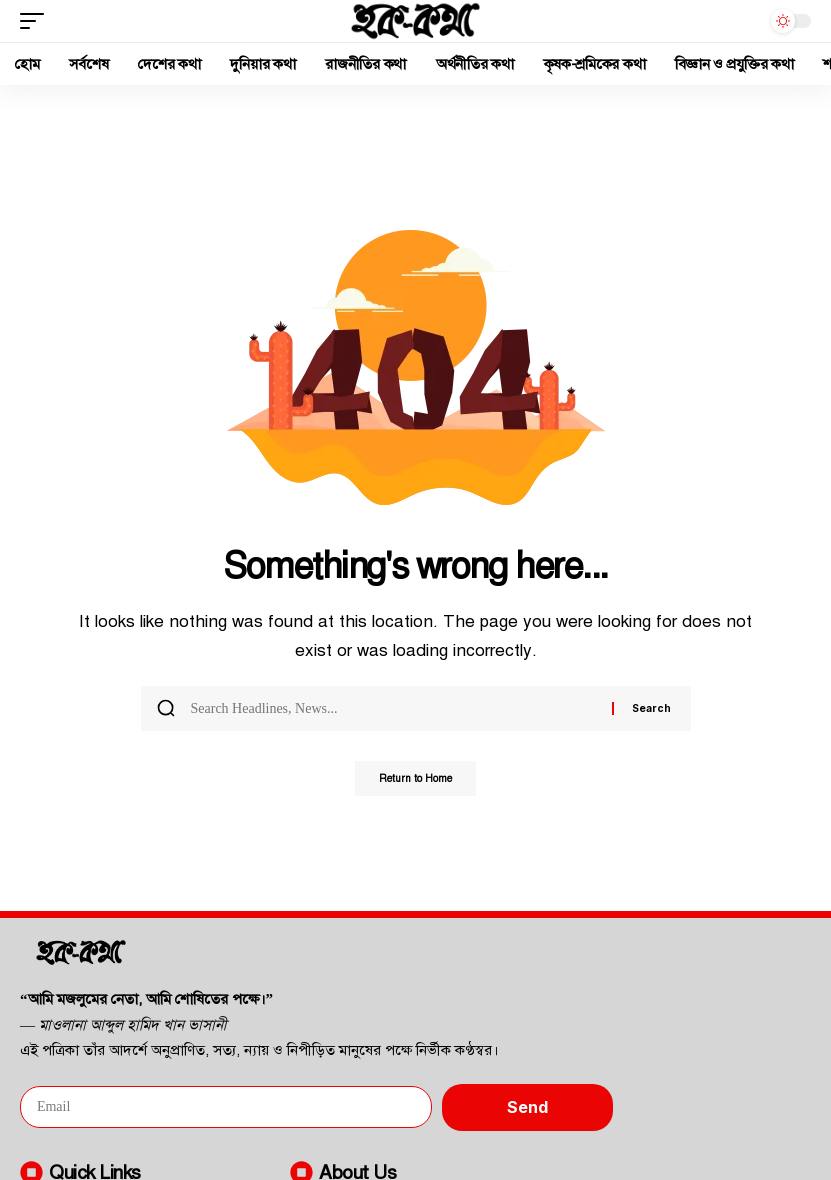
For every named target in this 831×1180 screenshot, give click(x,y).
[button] (37, 21)
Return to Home (415, 780)
